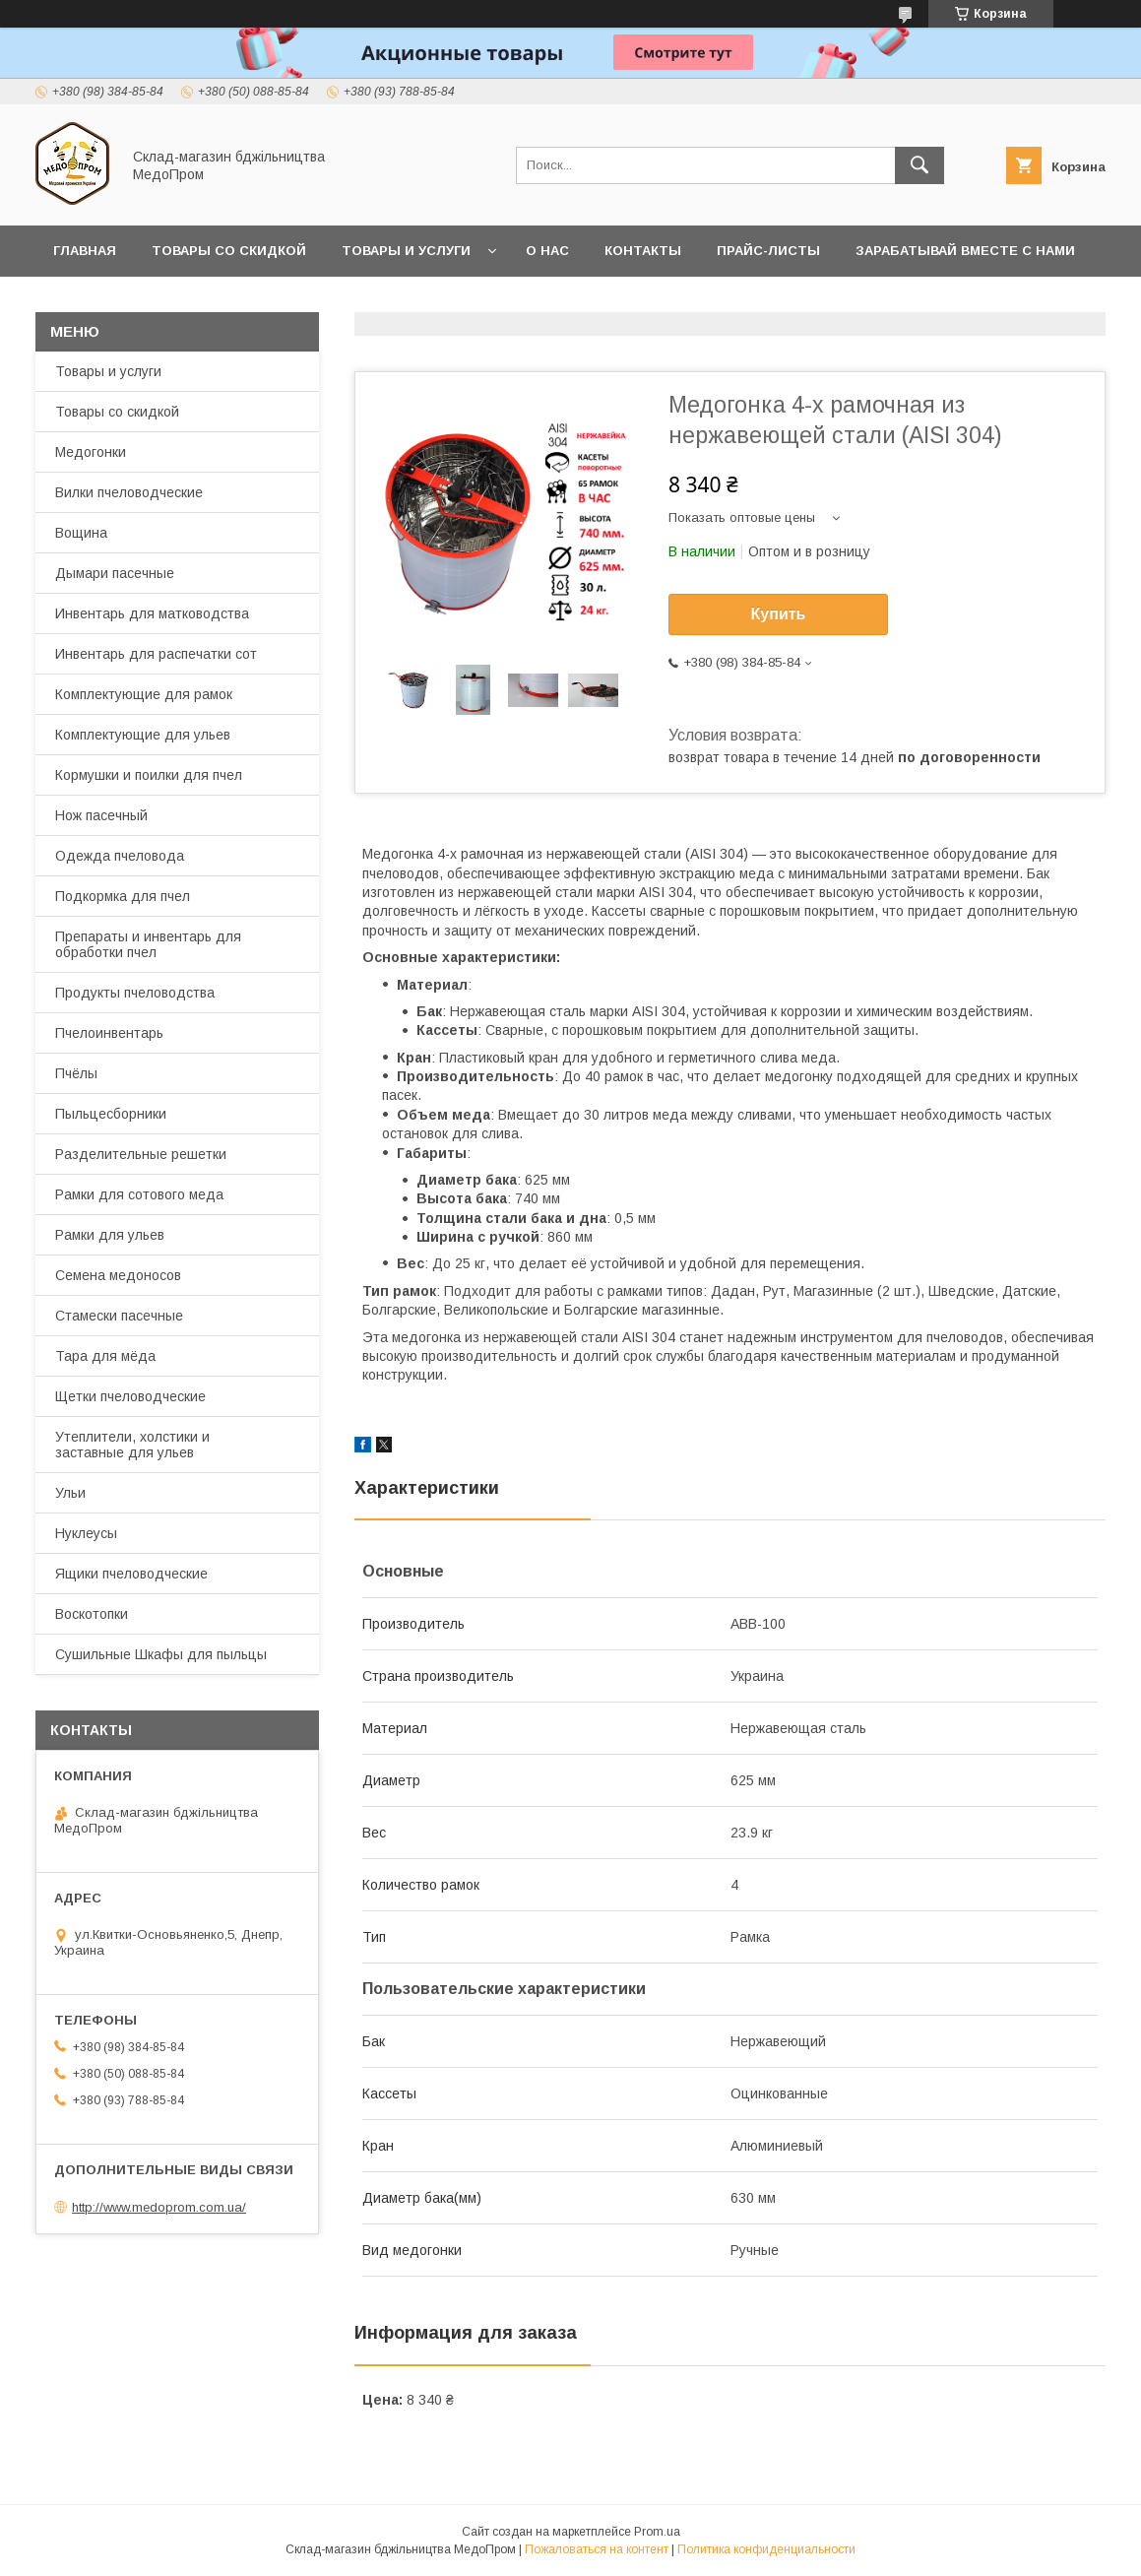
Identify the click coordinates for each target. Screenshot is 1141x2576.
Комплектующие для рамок (143, 694)
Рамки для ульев (109, 1235)
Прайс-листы (768, 250)
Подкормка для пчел (122, 896)
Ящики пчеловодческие (131, 1573)
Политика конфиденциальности (766, 2549)
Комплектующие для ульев (142, 734)
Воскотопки (91, 1614)
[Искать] (919, 165)
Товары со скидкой (229, 250)
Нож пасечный (101, 815)
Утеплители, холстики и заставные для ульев (132, 1444)
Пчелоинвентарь (109, 1033)
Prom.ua (657, 2532)
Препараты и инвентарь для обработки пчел (148, 944)
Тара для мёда (105, 1356)
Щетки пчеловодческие (130, 1396)
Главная (84, 250)
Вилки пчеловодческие (129, 492)
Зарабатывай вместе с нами (965, 250)
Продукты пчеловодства (135, 992)
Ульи (70, 1493)
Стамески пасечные (119, 1315)
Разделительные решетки (140, 1154)
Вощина (81, 533)
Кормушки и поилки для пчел (148, 775)
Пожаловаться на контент (596, 2549)
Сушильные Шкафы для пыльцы (161, 1654)
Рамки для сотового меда (139, 1194)
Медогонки (90, 452)
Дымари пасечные (114, 573)
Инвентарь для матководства (152, 613)
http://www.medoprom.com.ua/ (159, 2207)
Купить (778, 614)
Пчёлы (76, 1073)
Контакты (642, 250)
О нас (547, 250)
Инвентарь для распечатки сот (156, 654)
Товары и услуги (406, 250)
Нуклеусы (86, 1533)
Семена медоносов (118, 1275)
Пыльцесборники (110, 1114)
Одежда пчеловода (119, 856)
